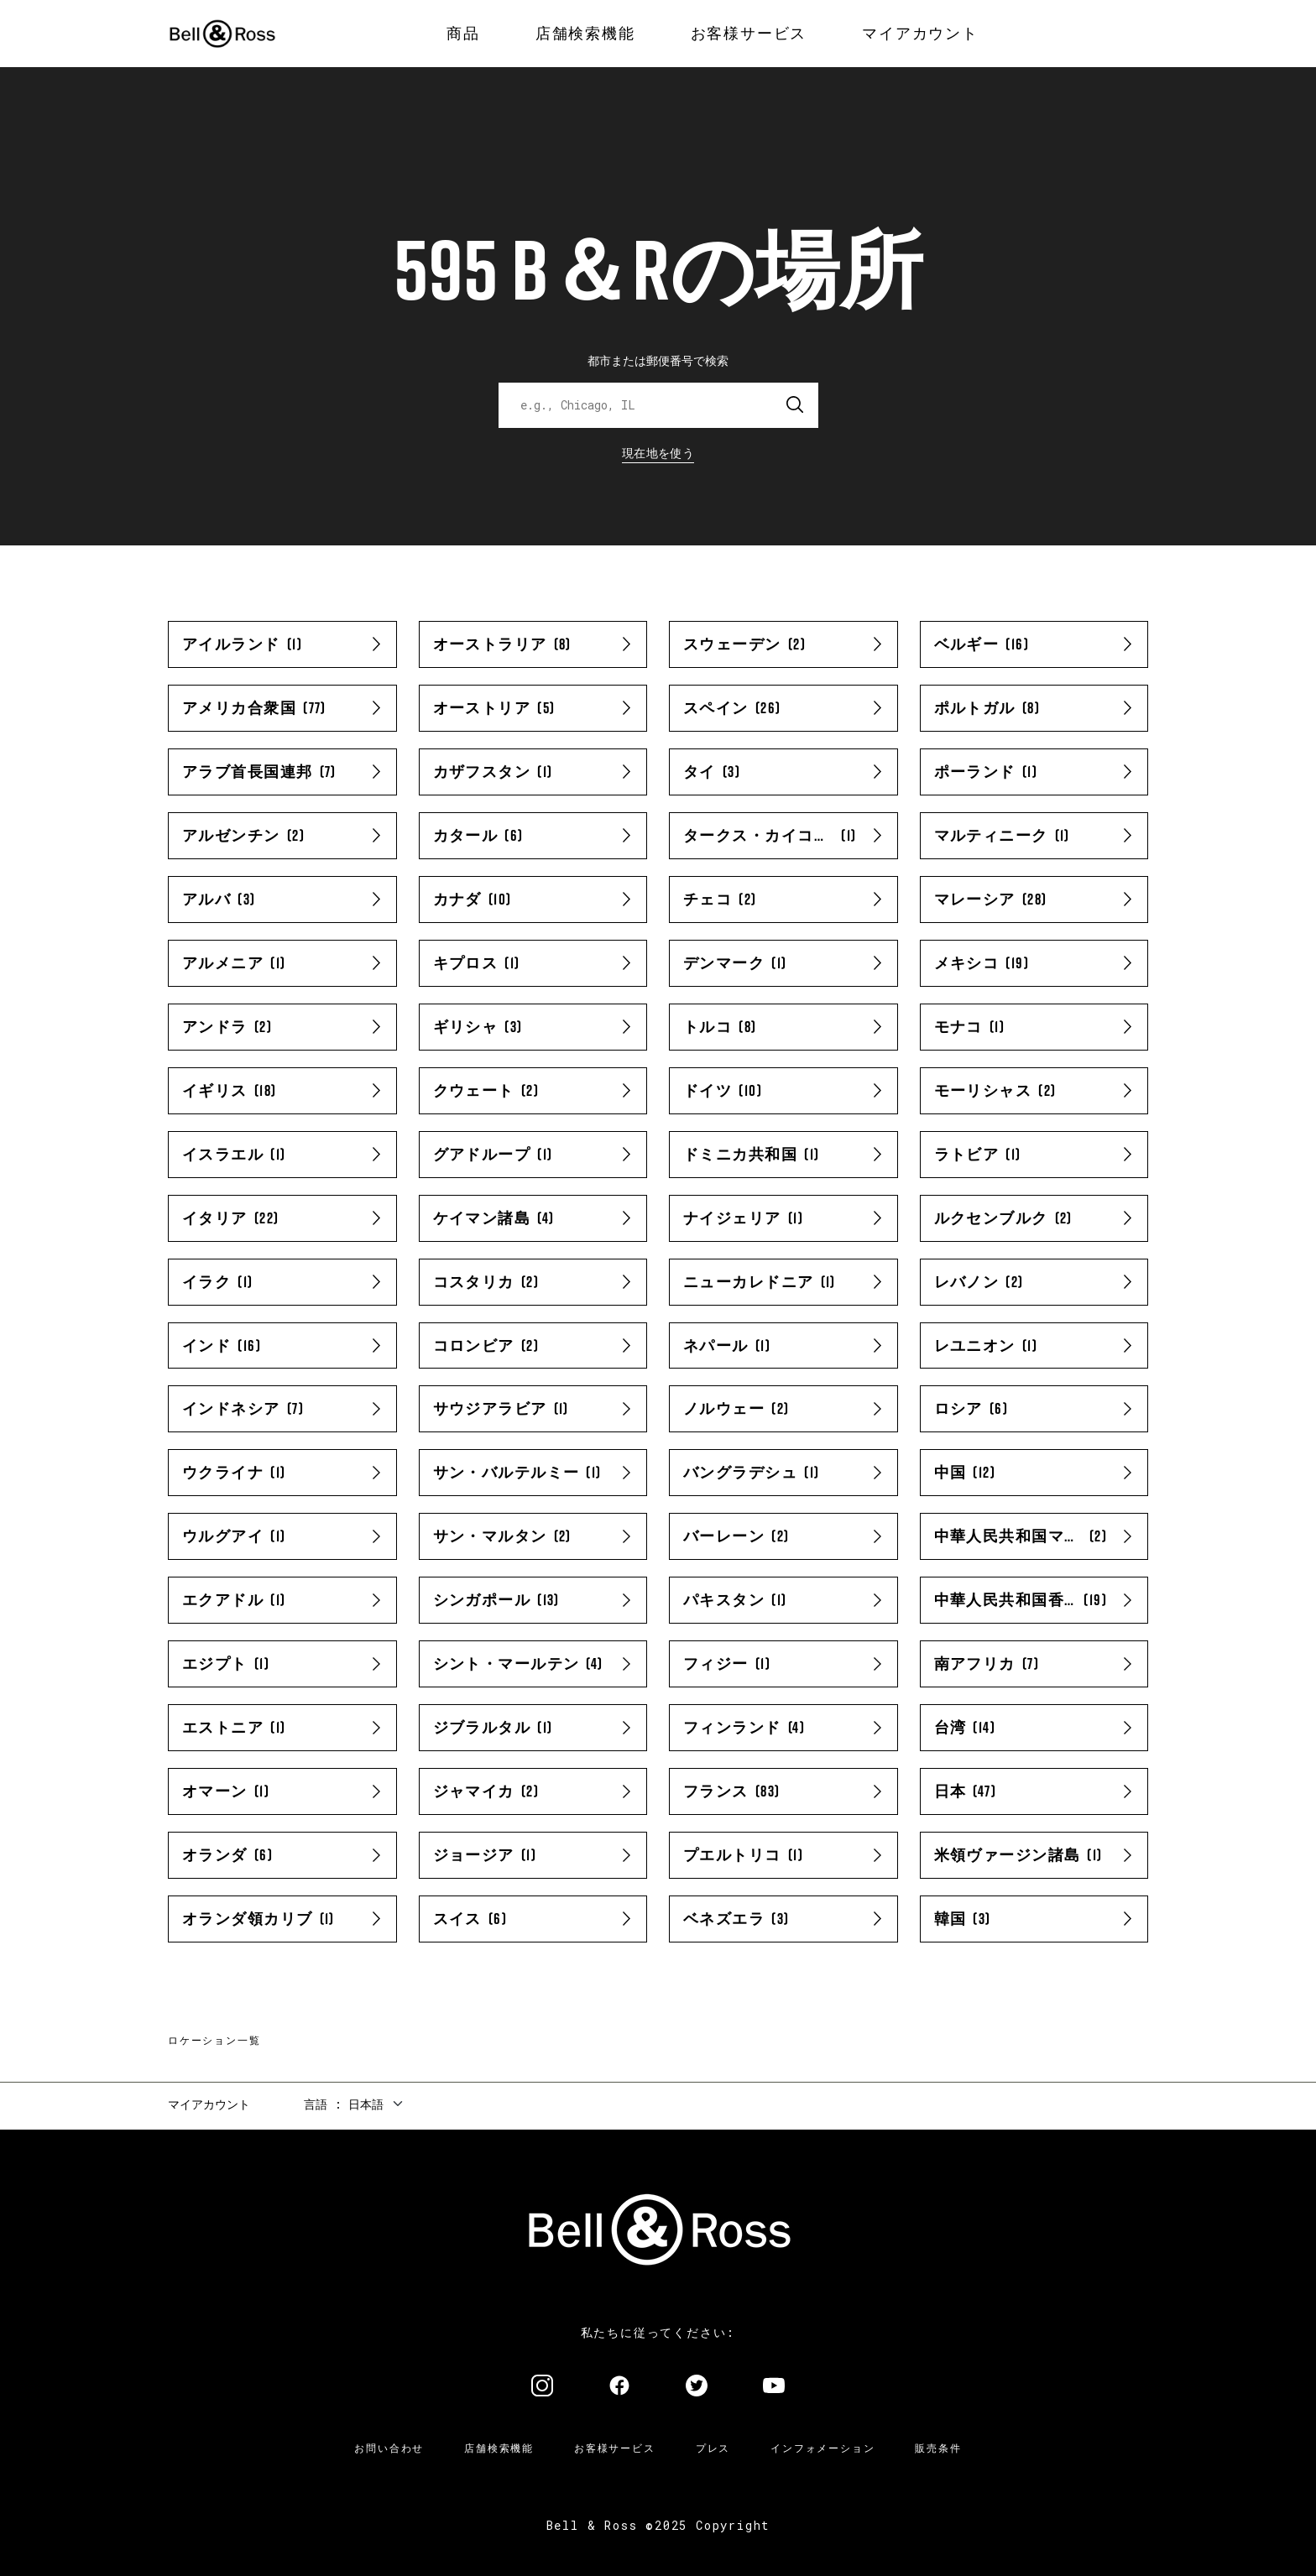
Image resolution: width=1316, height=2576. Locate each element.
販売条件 (938, 2447)
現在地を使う (658, 453)
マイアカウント (209, 2104)
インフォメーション (822, 2447)
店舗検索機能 (499, 2447)
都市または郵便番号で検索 (658, 360)
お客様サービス (614, 2447)
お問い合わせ (389, 2447)
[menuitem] (463, 33)
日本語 (366, 2104)
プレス (713, 2447)
